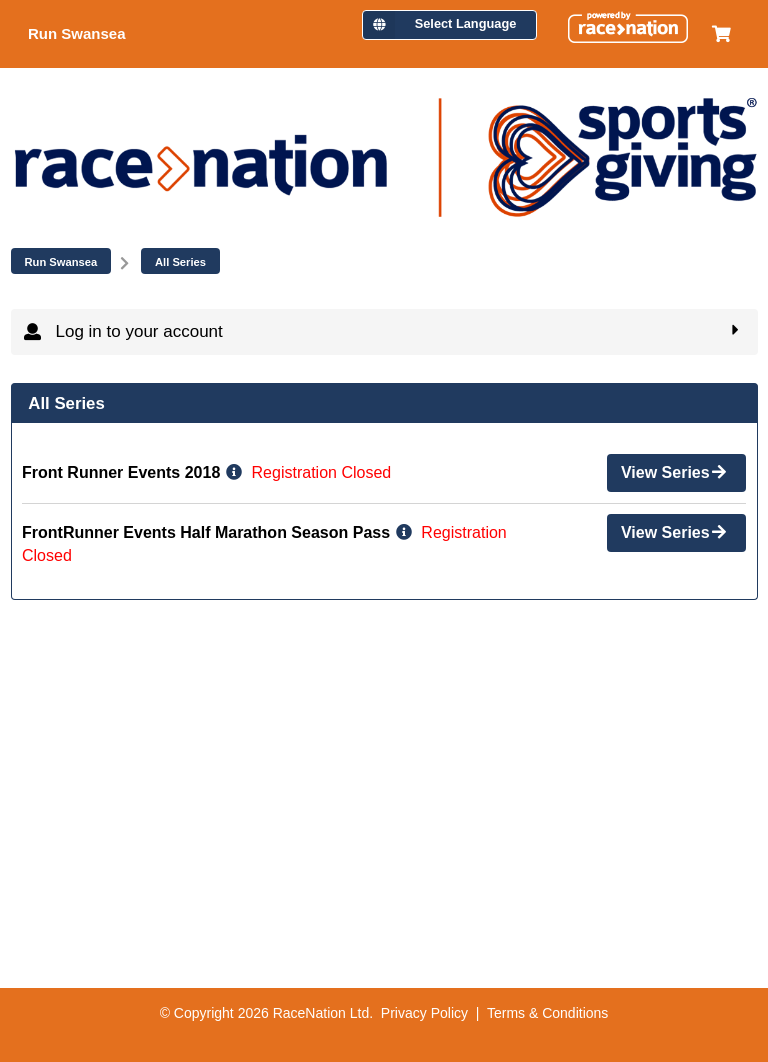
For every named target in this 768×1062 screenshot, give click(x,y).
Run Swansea (61, 262)
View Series (675, 471)
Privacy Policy (424, 1013)
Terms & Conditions (547, 1013)
